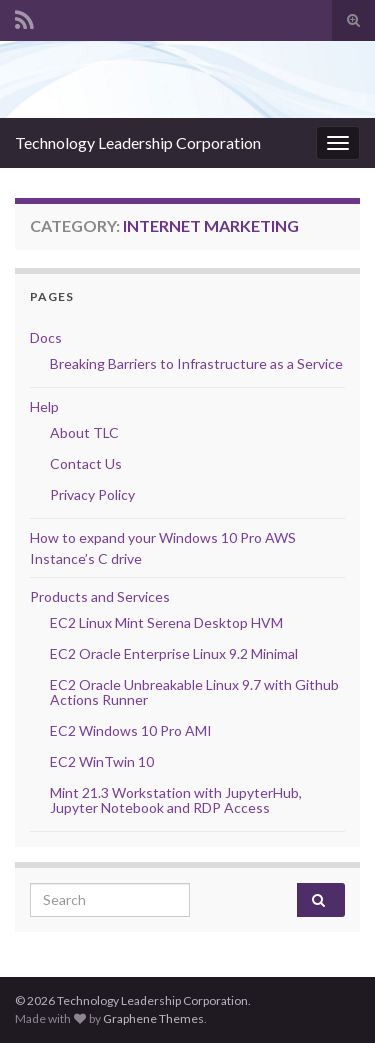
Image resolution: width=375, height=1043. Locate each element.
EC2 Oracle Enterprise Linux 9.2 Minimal (174, 653)
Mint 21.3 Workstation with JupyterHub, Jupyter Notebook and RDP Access (176, 800)
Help (44, 406)
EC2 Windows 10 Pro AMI (131, 730)
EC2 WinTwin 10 (102, 761)
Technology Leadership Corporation (138, 142)
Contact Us (86, 463)
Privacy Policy (92, 494)
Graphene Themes (153, 1018)
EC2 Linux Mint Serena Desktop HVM (166, 622)
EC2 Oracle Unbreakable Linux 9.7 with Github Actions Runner (194, 692)
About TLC (84, 432)
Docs (46, 337)
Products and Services (100, 596)
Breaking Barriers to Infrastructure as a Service (196, 363)
